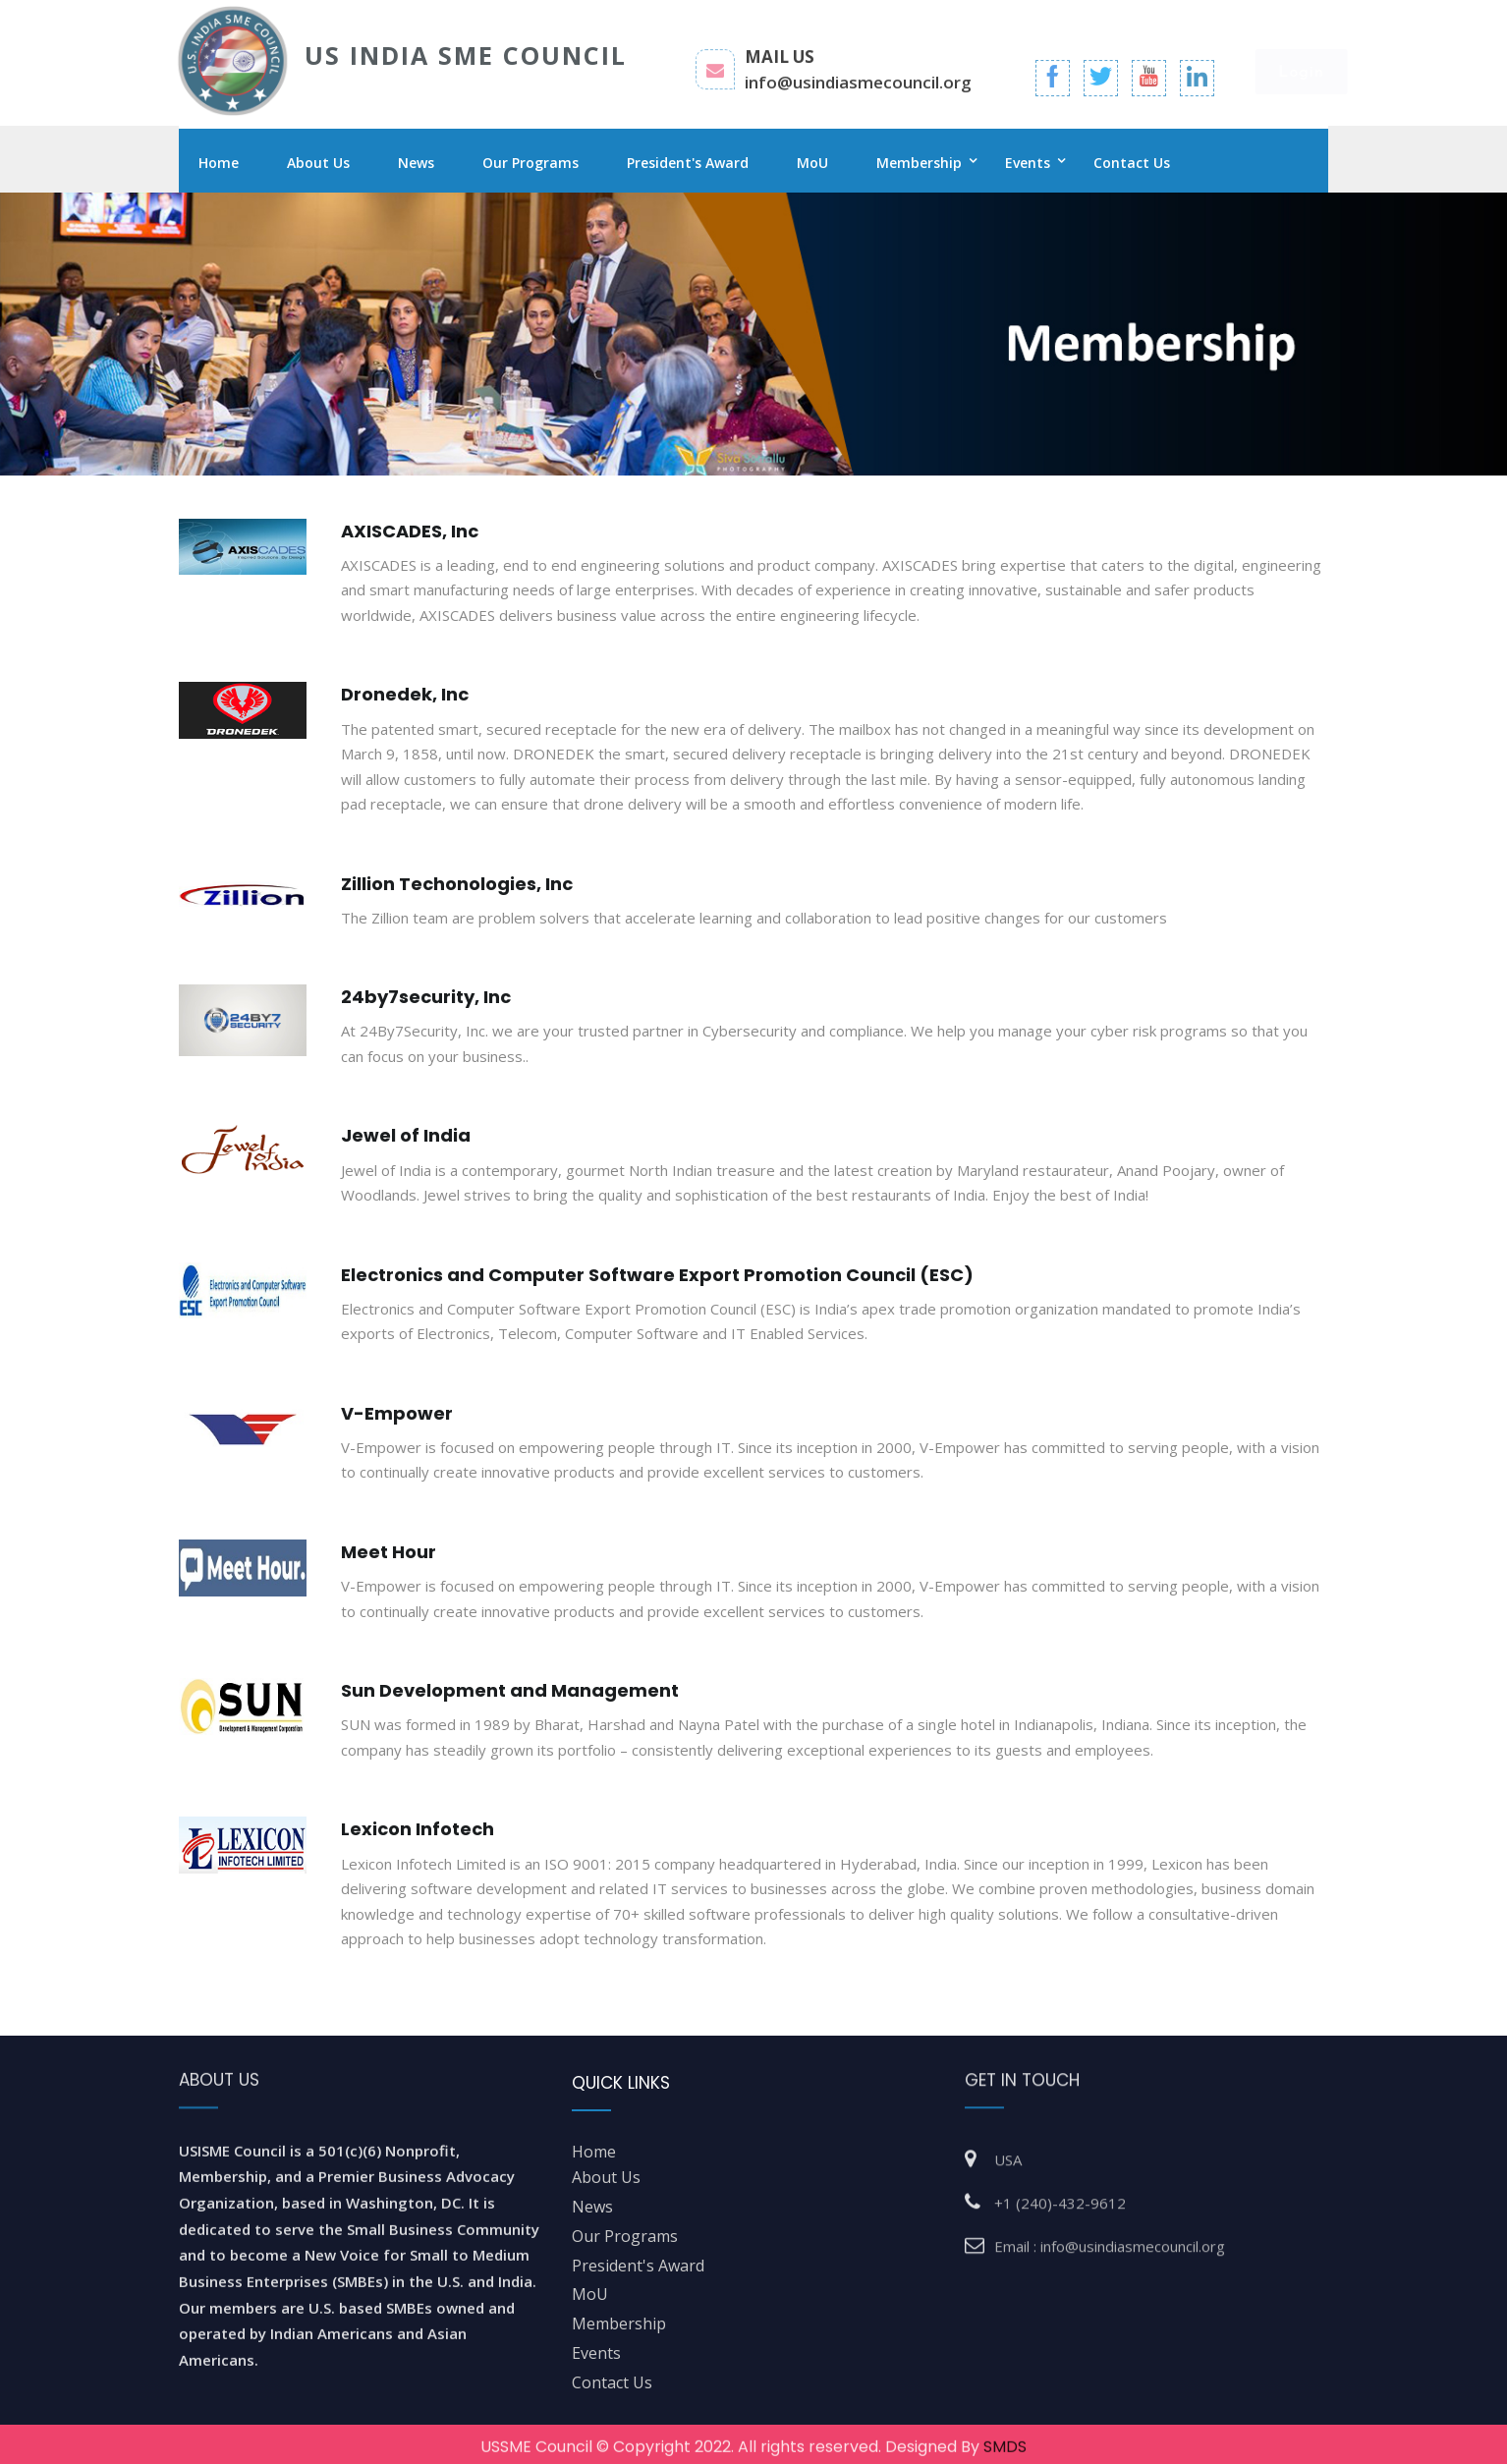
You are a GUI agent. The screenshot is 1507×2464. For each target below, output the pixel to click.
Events (1027, 162)
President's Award (688, 162)
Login (1283, 73)
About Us (318, 162)
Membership (919, 162)
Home (218, 162)
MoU (812, 162)
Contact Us (1131, 162)
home (594, 2151)
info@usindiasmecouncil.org (858, 93)
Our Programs (530, 162)
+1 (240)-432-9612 (1060, 2194)
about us (606, 2177)
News (416, 162)
